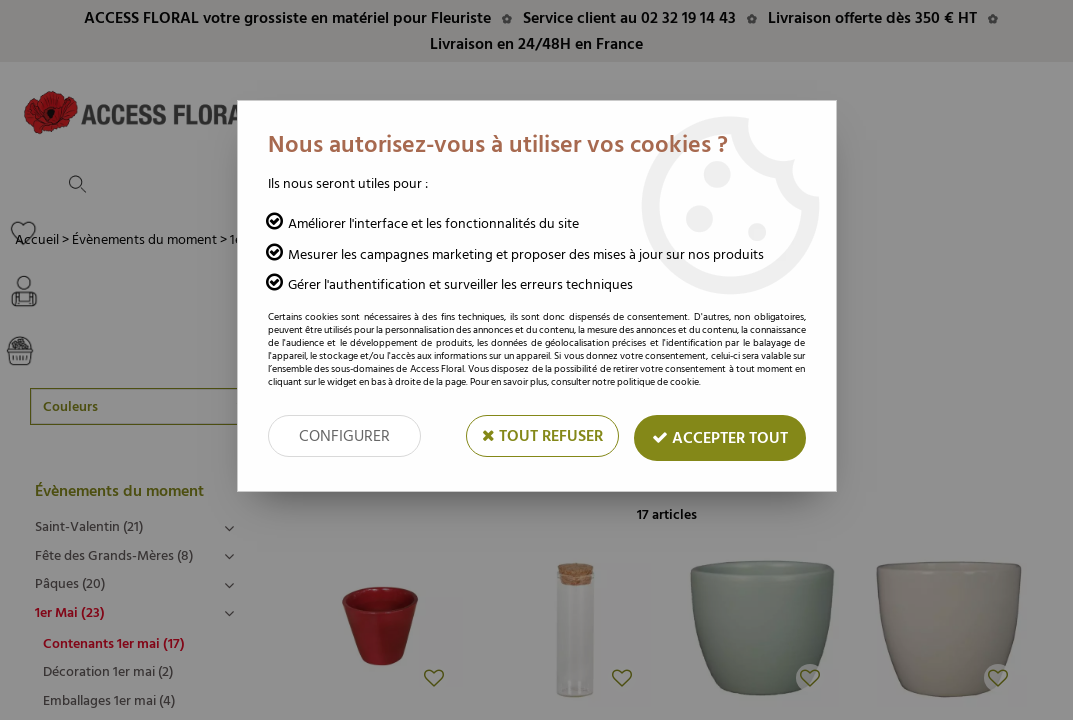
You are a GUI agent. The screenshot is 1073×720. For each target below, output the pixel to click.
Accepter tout (720, 438)
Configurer (344, 436)
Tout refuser (542, 436)
